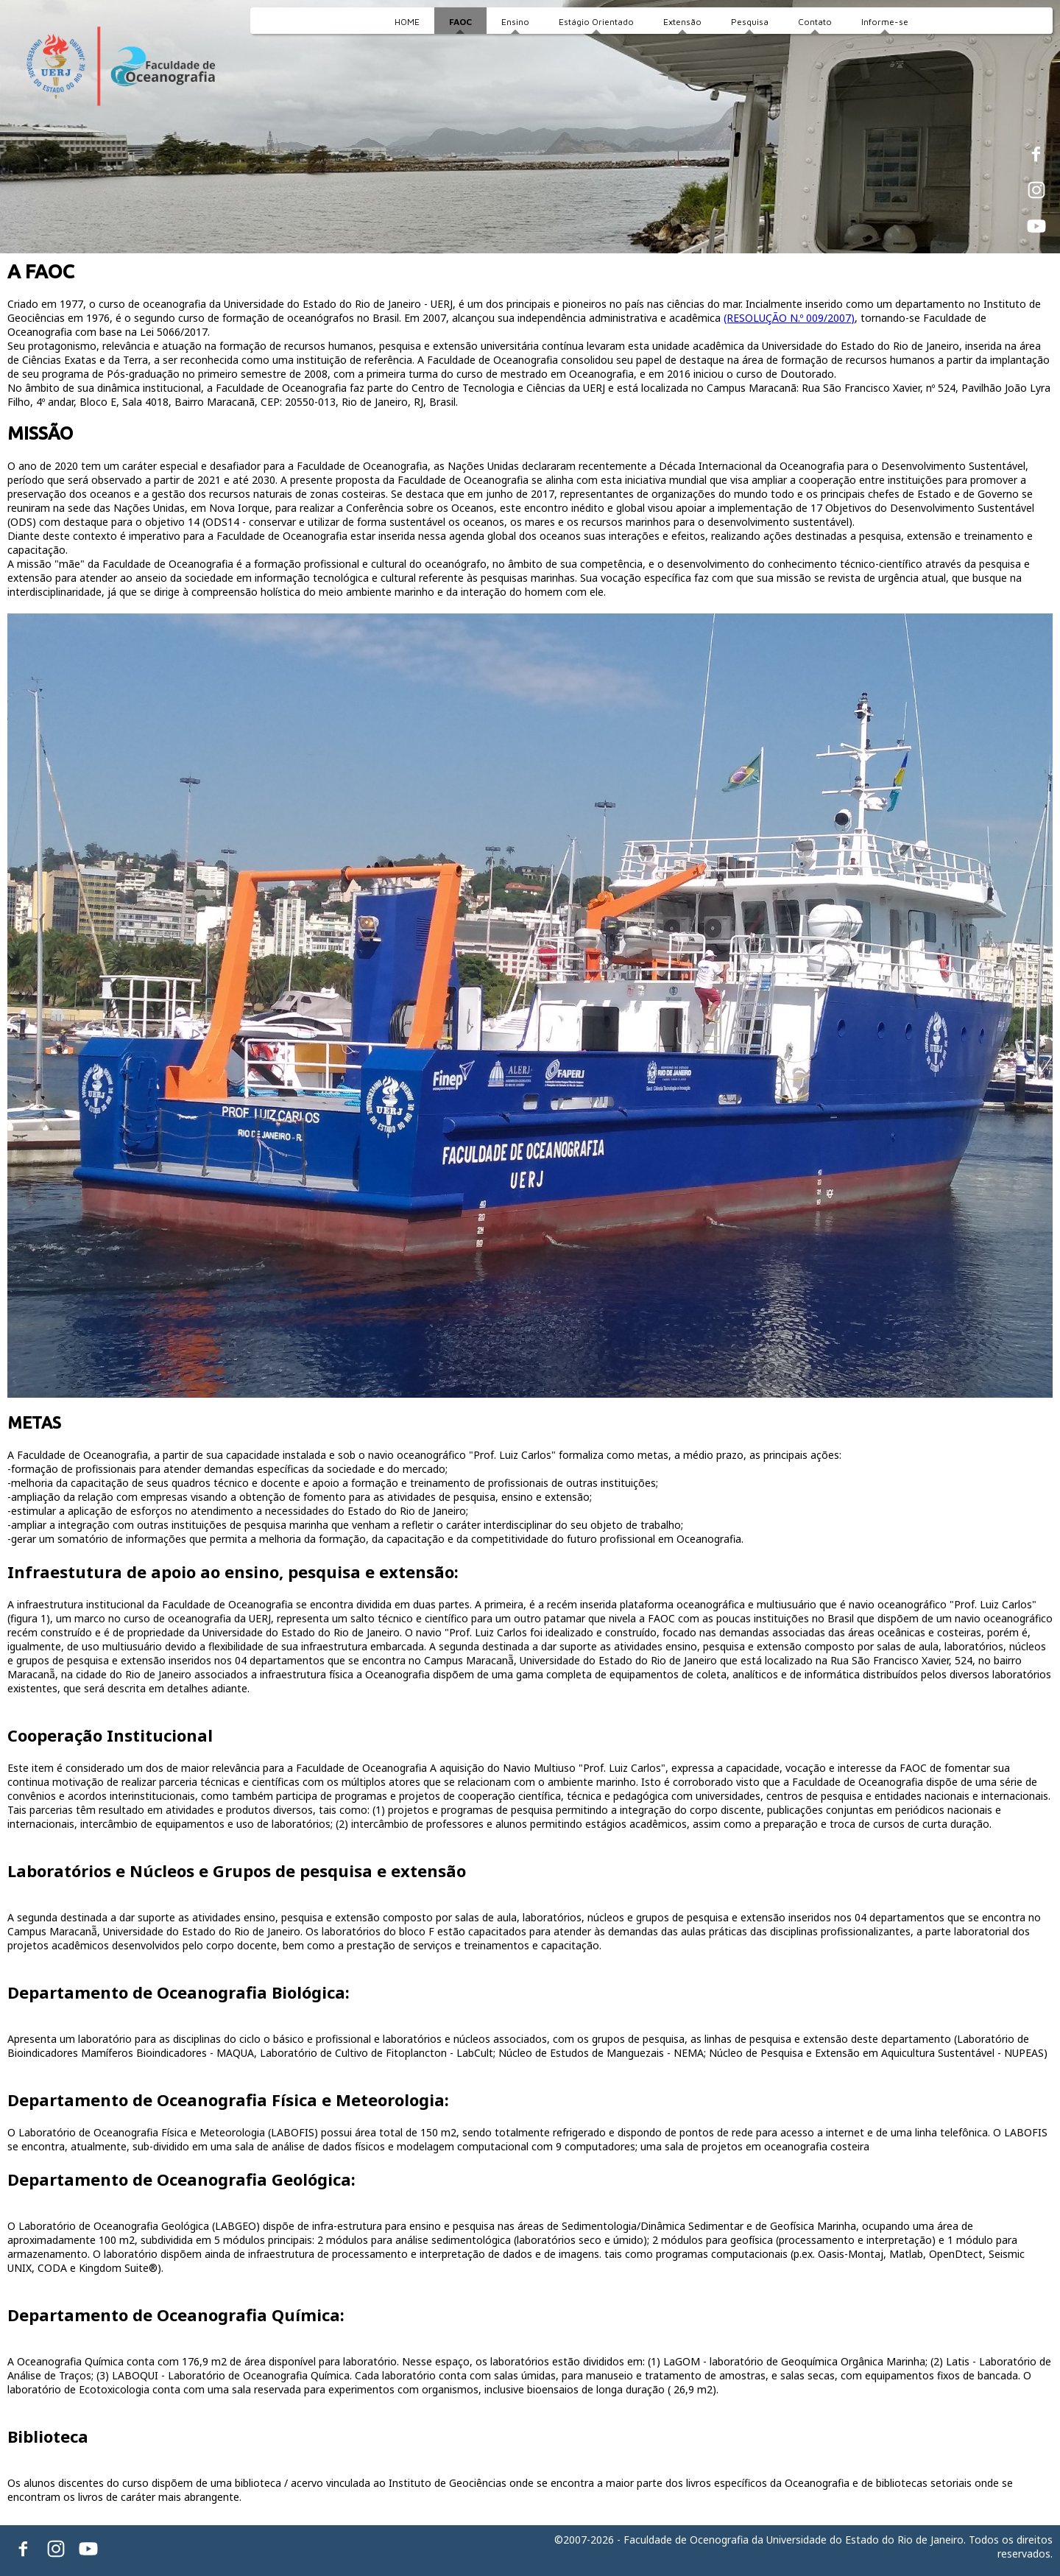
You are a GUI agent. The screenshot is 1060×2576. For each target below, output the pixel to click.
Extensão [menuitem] (682, 21)
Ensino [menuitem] (515, 21)
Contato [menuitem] (815, 21)
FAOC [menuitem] (460, 21)
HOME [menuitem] (407, 21)
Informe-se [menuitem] (884, 21)
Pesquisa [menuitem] (749, 21)
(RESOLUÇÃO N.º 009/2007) (789, 318)
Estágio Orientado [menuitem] (596, 21)
